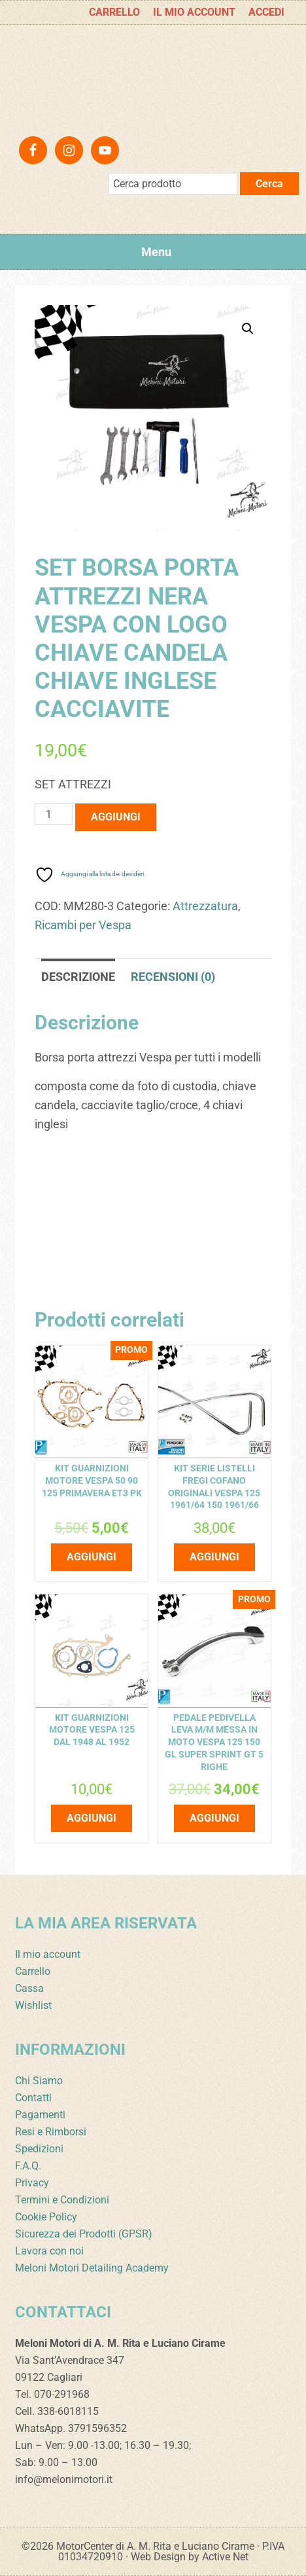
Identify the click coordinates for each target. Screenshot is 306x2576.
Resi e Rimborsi (50, 2131)
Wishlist (33, 2005)
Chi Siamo (39, 2080)
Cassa (29, 1988)
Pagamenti (40, 2114)
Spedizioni (39, 2149)
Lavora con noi (49, 2251)
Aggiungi (116, 817)
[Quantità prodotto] (54, 814)
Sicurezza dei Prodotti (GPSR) (83, 2234)
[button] (248, 328)
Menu (156, 252)
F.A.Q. (28, 2166)
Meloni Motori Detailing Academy (92, 2268)
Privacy (32, 2183)
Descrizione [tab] (78, 977)
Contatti (33, 2097)
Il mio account (47, 1954)
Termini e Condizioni (62, 2200)
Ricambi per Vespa (83, 925)
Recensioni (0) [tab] (173, 977)
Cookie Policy (46, 2217)
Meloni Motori (152, 77)
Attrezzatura (205, 906)
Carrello (32, 1971)
